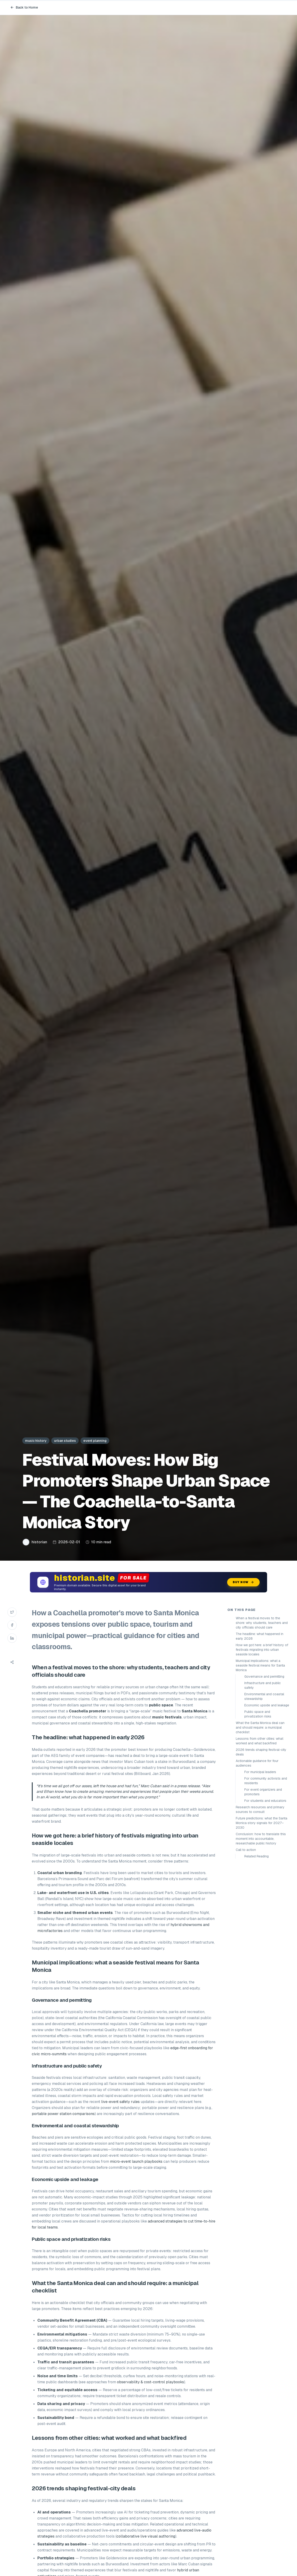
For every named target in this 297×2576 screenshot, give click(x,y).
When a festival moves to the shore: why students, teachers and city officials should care (262, 1622)
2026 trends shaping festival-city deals (261, 1752)
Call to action (246, 1850)
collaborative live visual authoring (145, 2536)
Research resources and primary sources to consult (260, 1809)
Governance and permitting (264, 1676)
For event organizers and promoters (263, 1791)
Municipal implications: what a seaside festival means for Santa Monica (260, 1665)
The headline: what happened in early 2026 (259, 1636)
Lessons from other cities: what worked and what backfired (259, 1740)
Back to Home (24, 7)
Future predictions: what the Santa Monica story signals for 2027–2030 (261, 1823)
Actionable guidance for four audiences (257, 1763)
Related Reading (256, 1856)
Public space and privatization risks (257, 1714)
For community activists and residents (265, 1780)
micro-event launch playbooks (136, 2161)
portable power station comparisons (63, 2113)
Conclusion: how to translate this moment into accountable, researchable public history (261, 1838)
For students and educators (265, 1801)
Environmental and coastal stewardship (264, 1696)
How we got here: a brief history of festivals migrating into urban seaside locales (262, 1649)
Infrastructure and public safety (262, 1685)
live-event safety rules (120, 2101)
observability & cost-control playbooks (150, 2382)
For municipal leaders (260, 1772)
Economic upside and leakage (266, 1705)
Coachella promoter (87, 1711)
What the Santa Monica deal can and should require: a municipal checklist (260, 1727)
